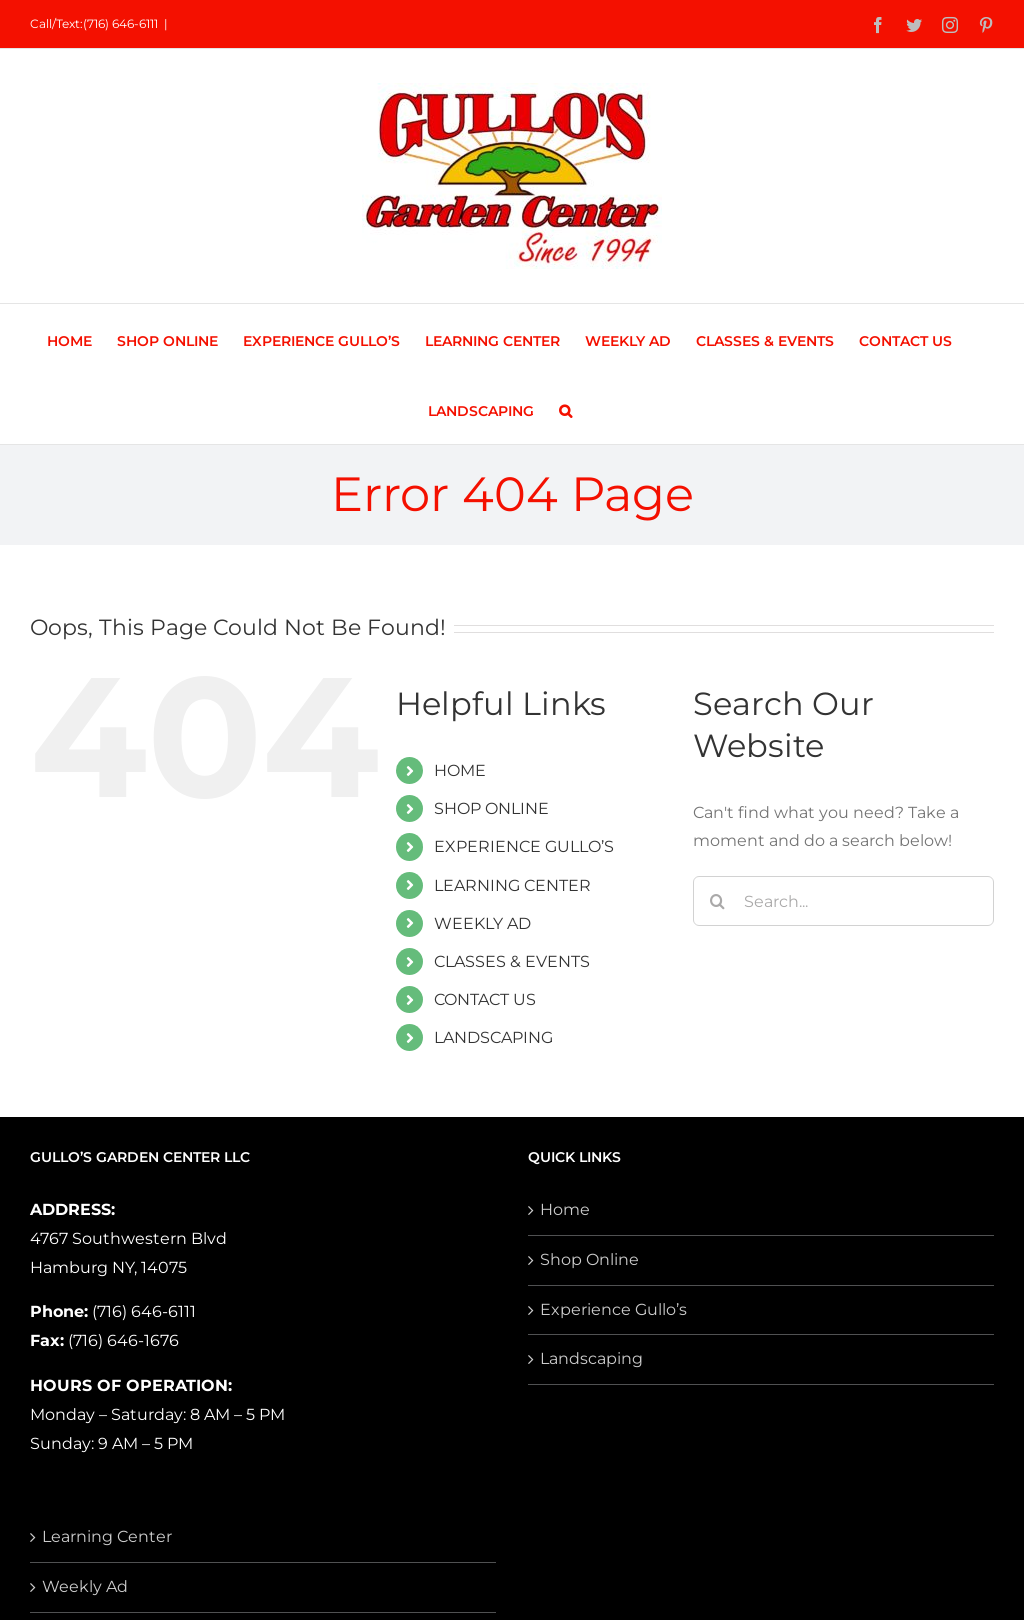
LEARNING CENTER (512, 885)
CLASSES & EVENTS (512, 961)
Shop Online (589, 1259)
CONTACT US (485, 999)
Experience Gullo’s (613, 1309)
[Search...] (843, 901)
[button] (565, 409)
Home (565, 1209)
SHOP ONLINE (491, 808)
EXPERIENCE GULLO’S (524, 846)
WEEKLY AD (482, 923)
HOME (460, 770)
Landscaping (591, 1358)
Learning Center (107, 1536)
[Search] (718, 901)
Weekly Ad (85, 1586)
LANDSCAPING (493, 1037)
